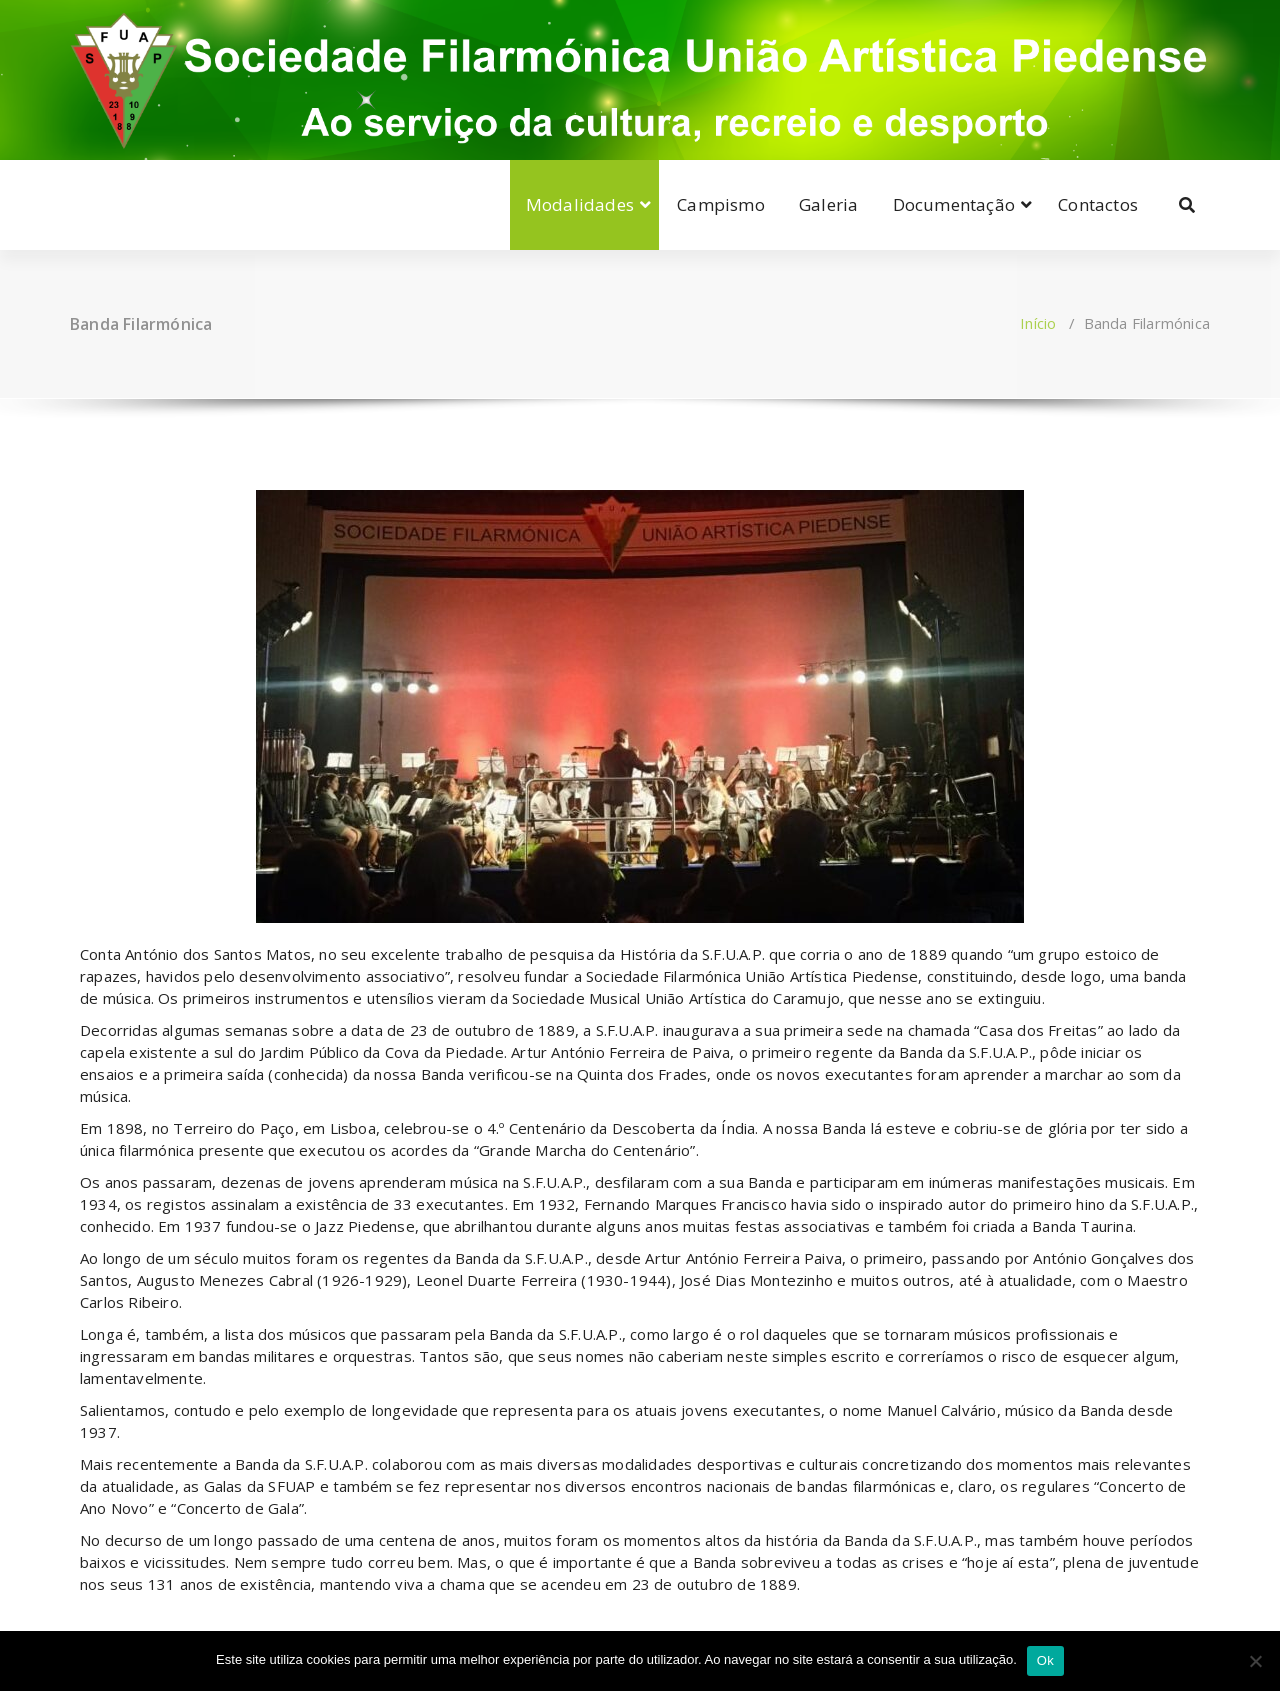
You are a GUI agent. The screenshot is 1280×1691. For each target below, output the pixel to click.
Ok (1045, 1660)
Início (1038, 323)
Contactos (1098, 204)
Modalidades (580, 204)
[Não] (1255, 1661)
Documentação (954, 204)
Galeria (828, 204)
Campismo (721, 204)
